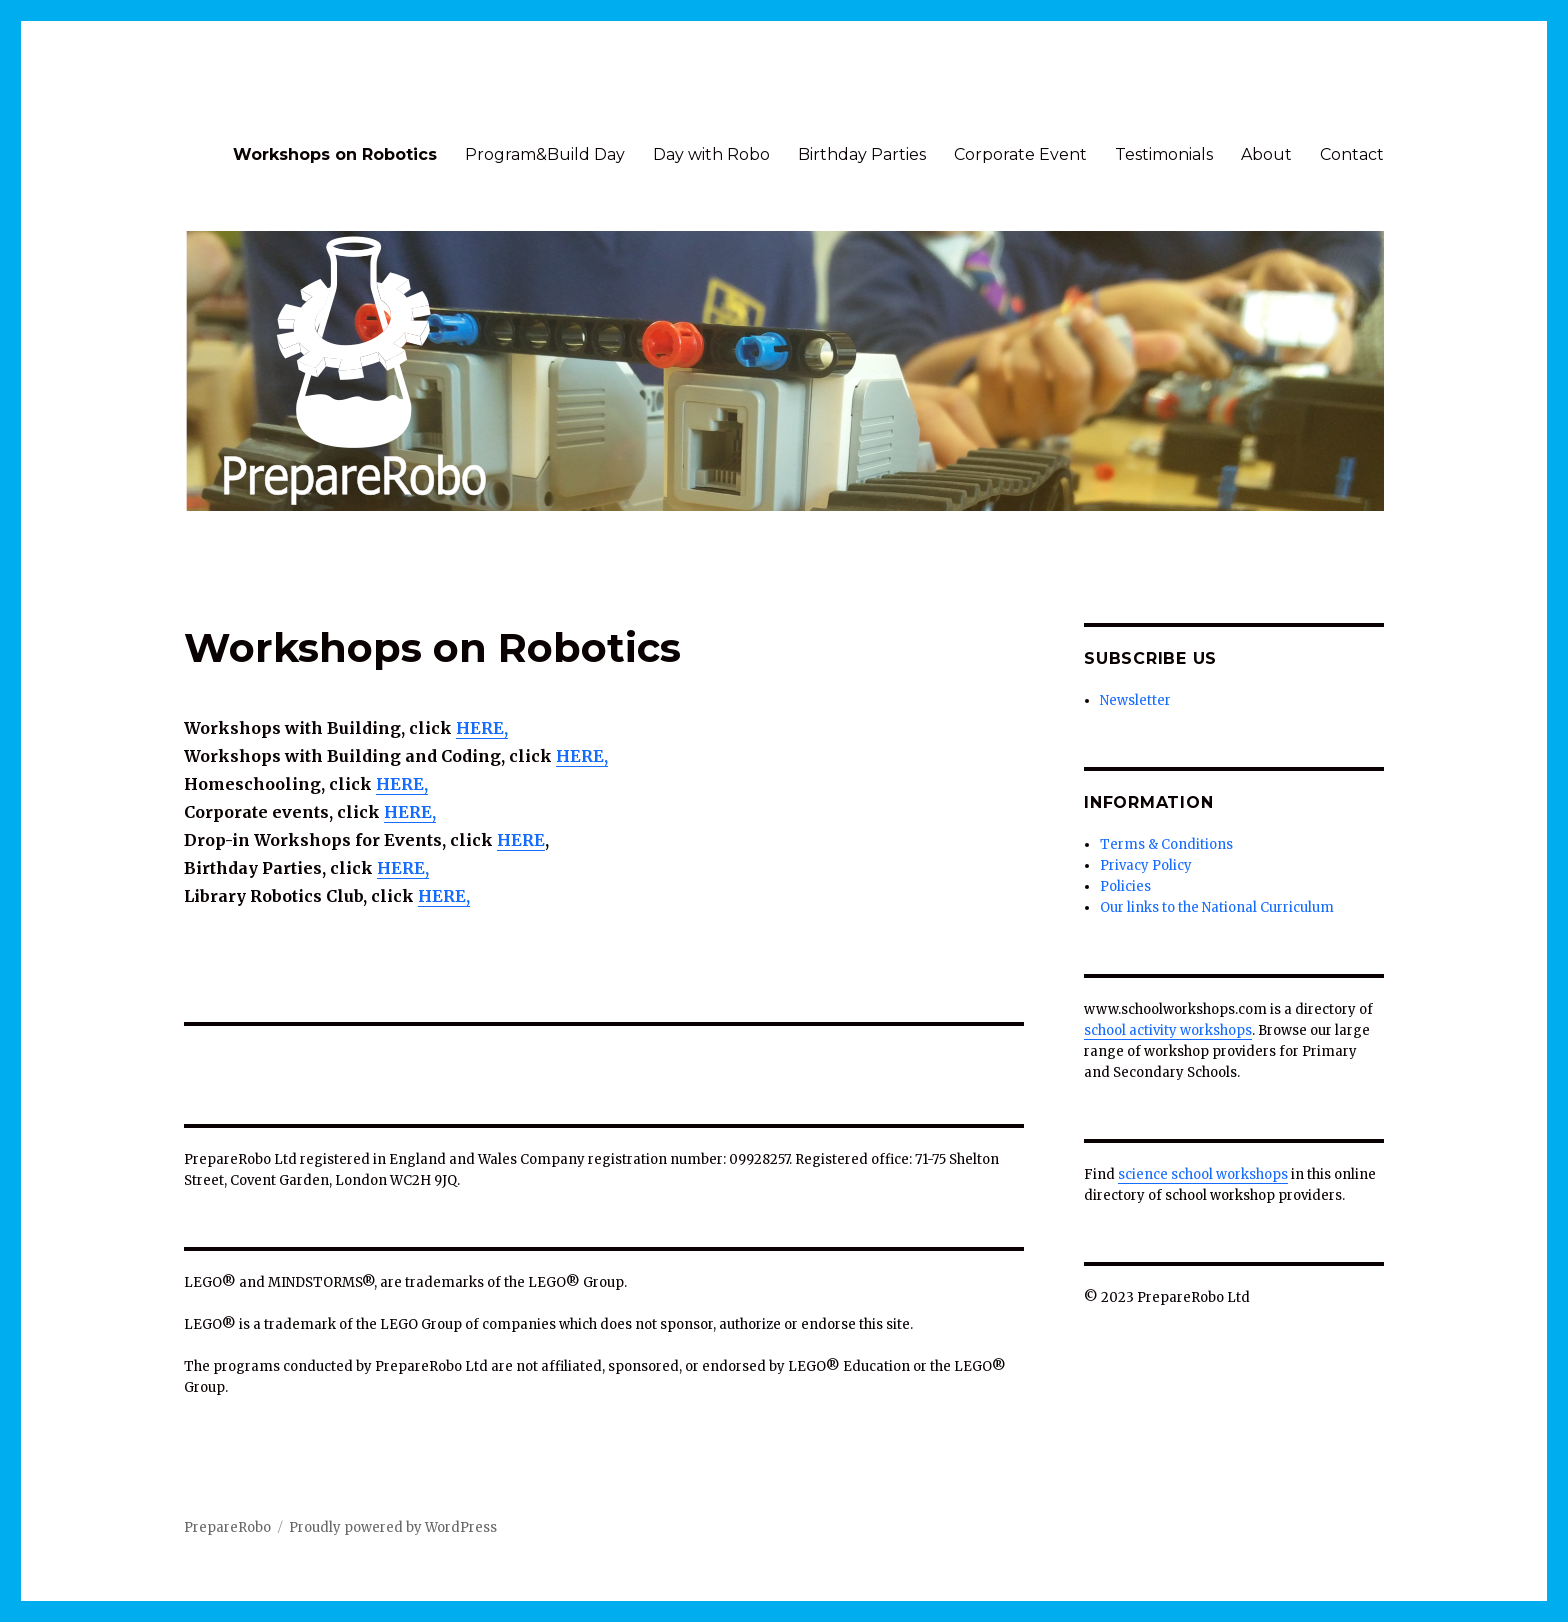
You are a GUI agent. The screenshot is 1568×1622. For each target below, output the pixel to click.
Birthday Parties (862, 154)
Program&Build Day (545, 154)
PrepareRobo (227, 1527)
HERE (521, 840)
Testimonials (1164, 154)
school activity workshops (1168, 1030)
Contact (1352, 154)
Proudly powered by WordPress (393, 1527)
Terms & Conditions (1166, 844)
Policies (1125, 886)
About (1266, 154)
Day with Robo (711, 154)
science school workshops (1203, 1174)
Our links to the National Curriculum (1217, 907)
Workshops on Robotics (335, 154)
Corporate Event (1020, 154)
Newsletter (1135, 700)
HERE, (403, 868)
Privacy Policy (1146, 865)
